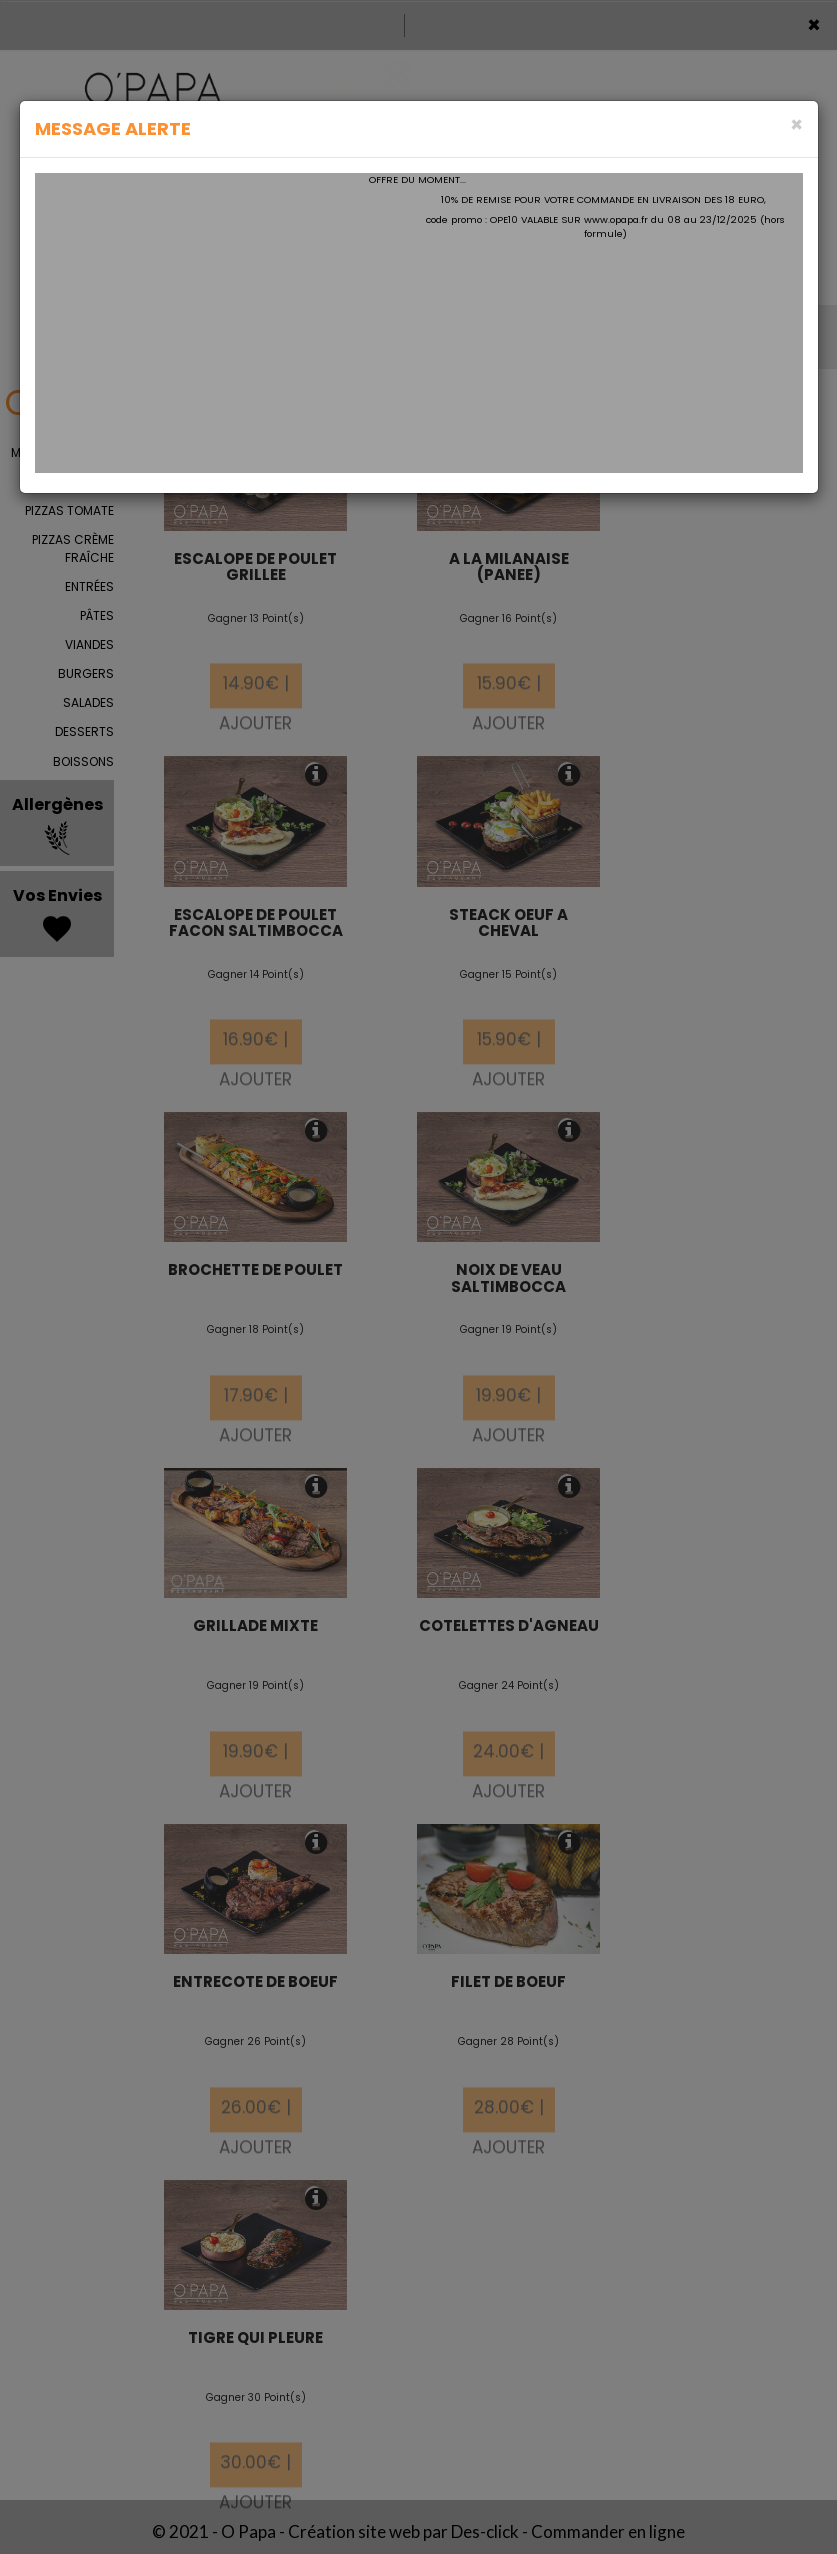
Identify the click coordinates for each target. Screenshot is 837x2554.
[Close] (796, 124)
